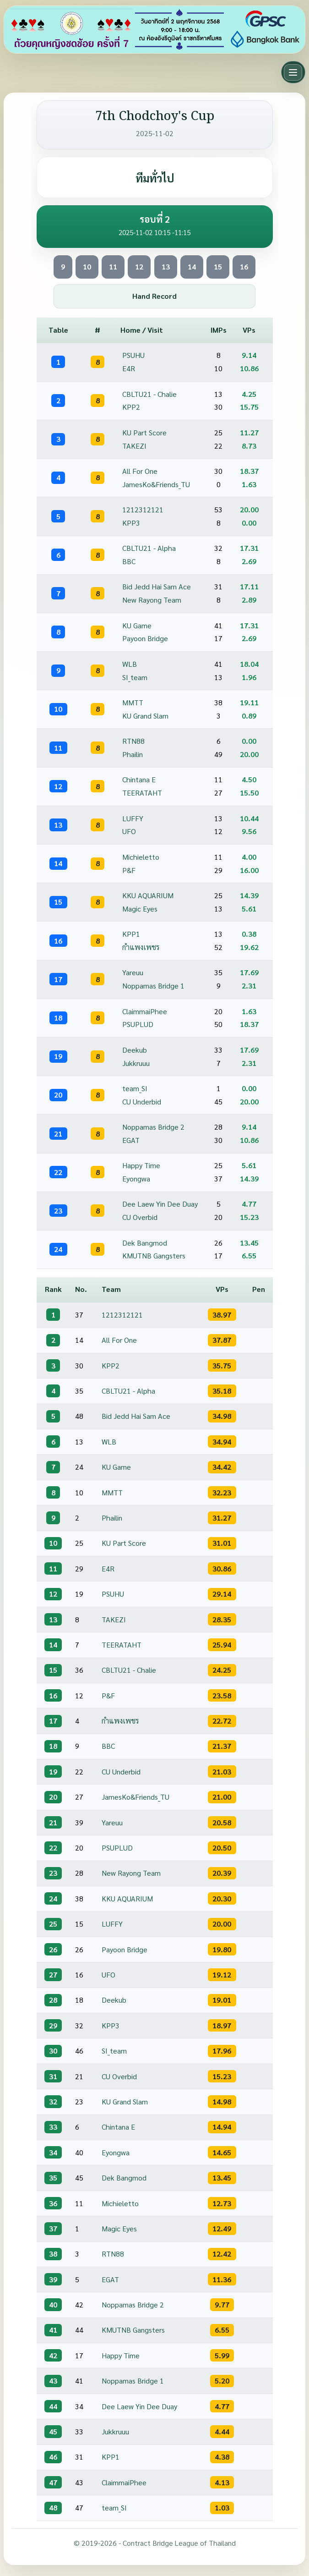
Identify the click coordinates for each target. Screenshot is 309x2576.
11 (113, 266)
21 (58, 1133)
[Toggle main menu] (293, 72)
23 (58, 1210)
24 (58, 1249)
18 (58, 1017)
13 (166, 266)
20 (58, 1094)
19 (58, 1056)
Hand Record (154, 296)
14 (192, 266)
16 (244, 266)
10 (87, 266)
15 (218, 266)
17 (58, 979)
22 (58, 1172)
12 (139, 266)
